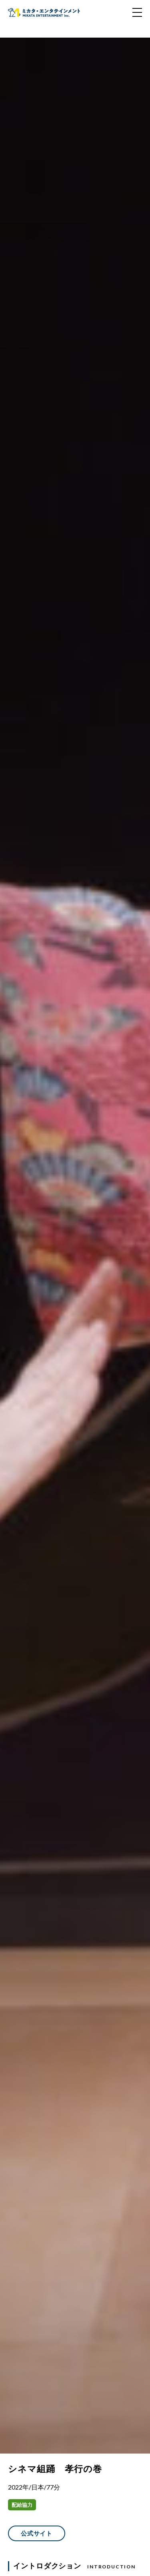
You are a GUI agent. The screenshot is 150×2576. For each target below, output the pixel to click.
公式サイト (36, 2533)
